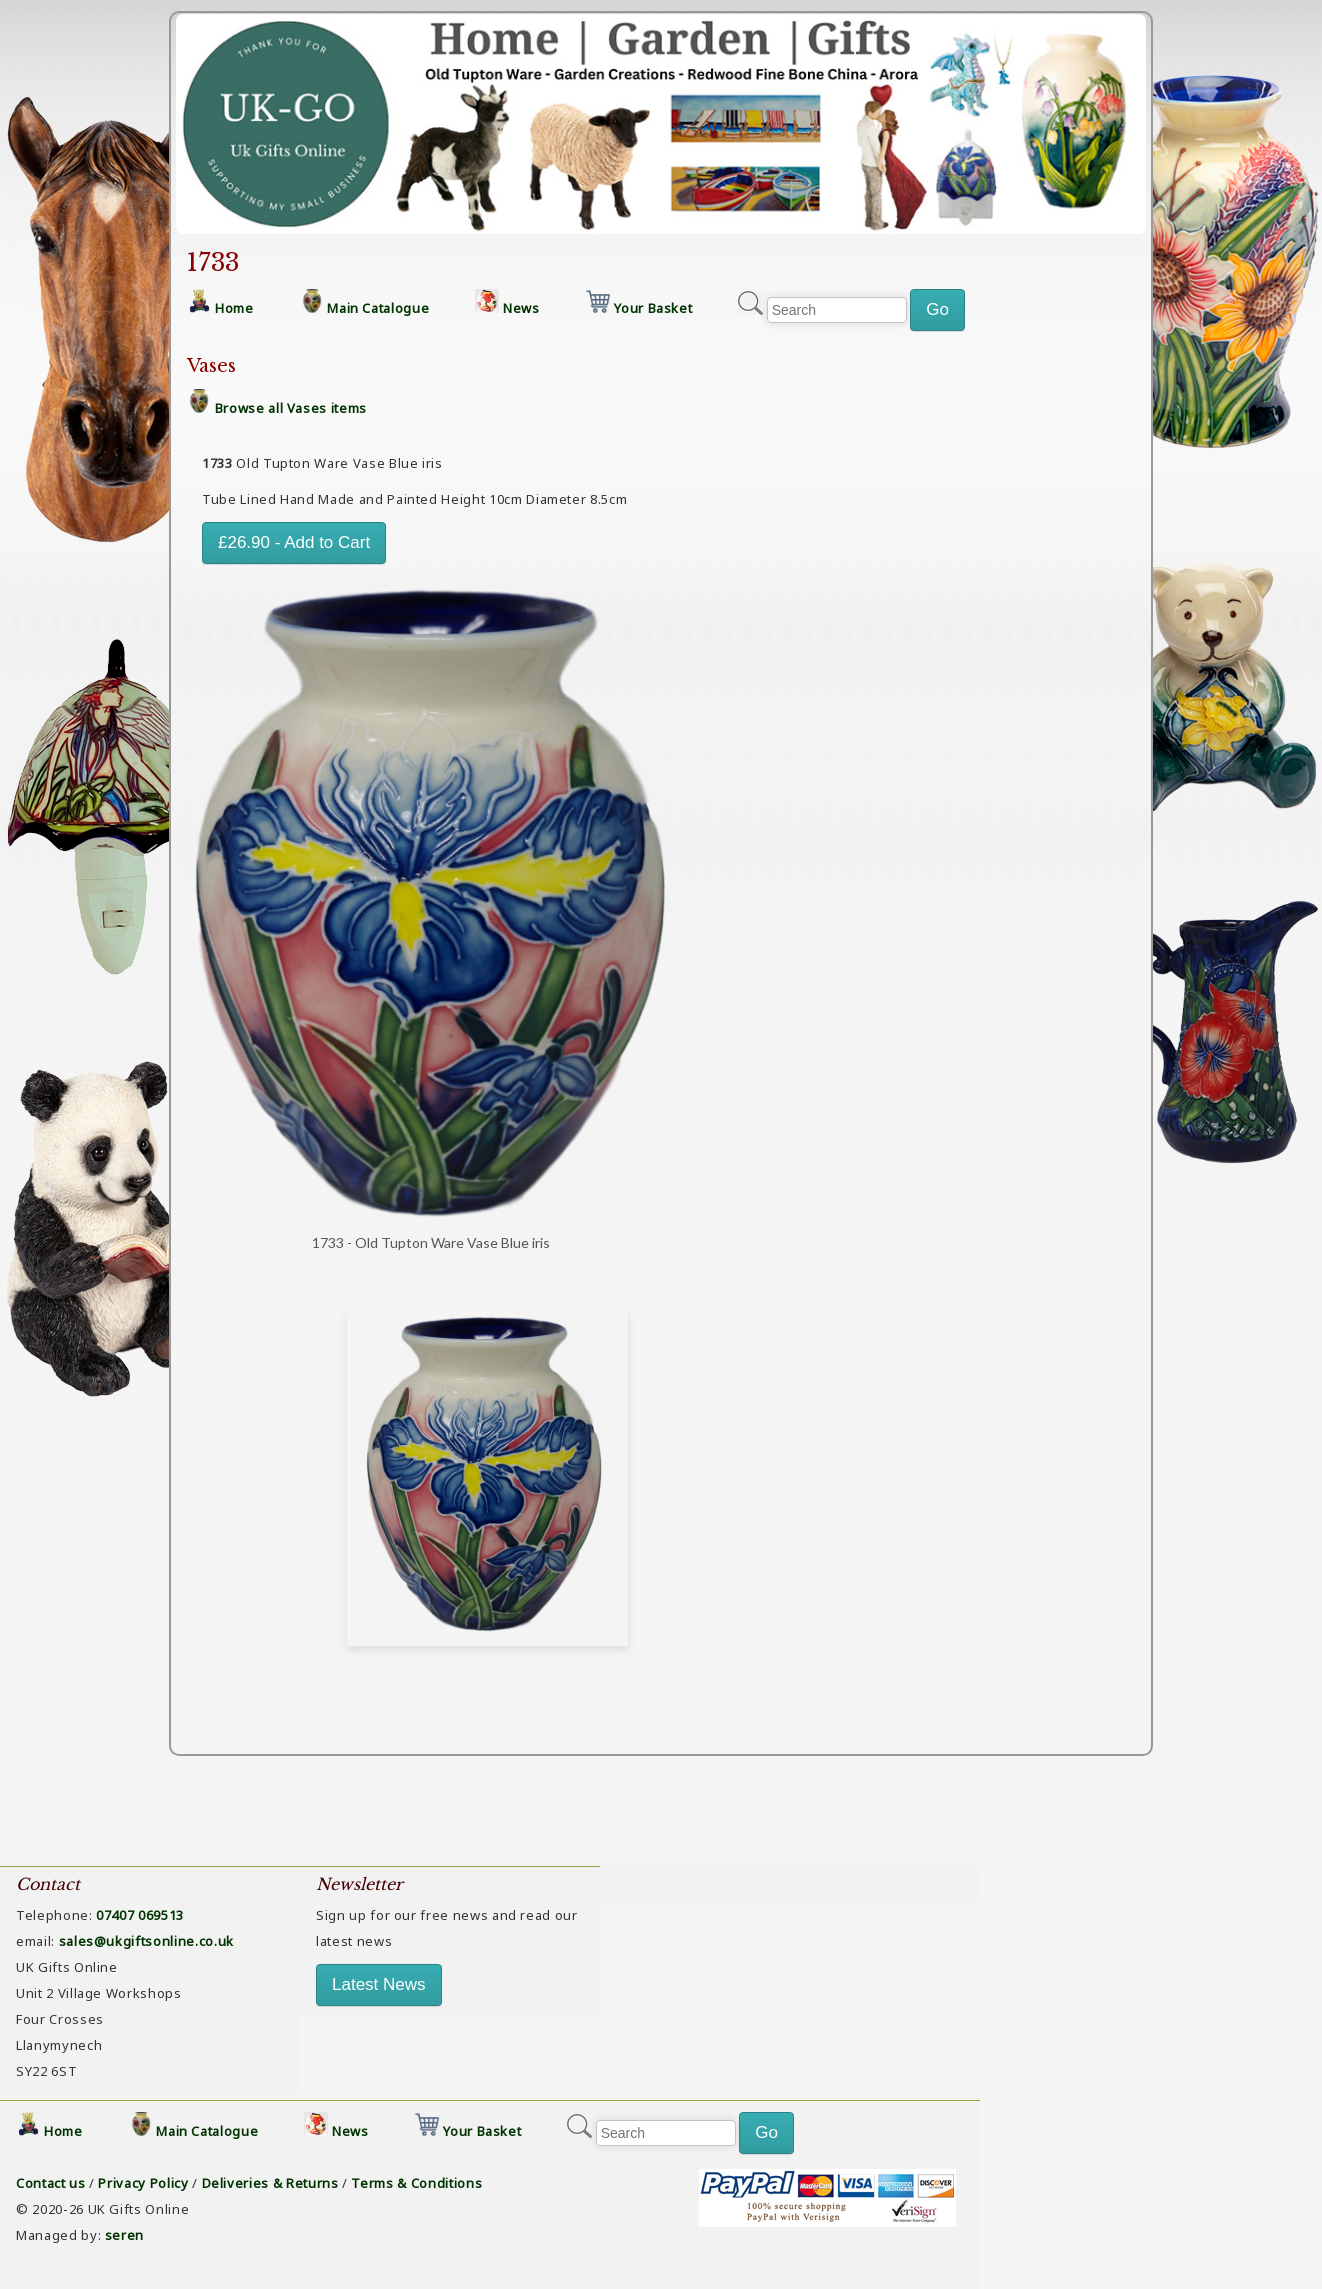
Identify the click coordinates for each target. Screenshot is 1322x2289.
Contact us (51, 2183)
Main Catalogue (378, 308)
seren (124, 2235)
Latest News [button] (379, 1984)
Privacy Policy (143, 2183)
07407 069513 (140, 1915)
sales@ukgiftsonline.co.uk (146, 1941)
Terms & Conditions (416, 2183)
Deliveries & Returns (270, 2183)
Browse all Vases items (291, 408)
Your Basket (653, 308)
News (521, 308)
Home (234, 308)
